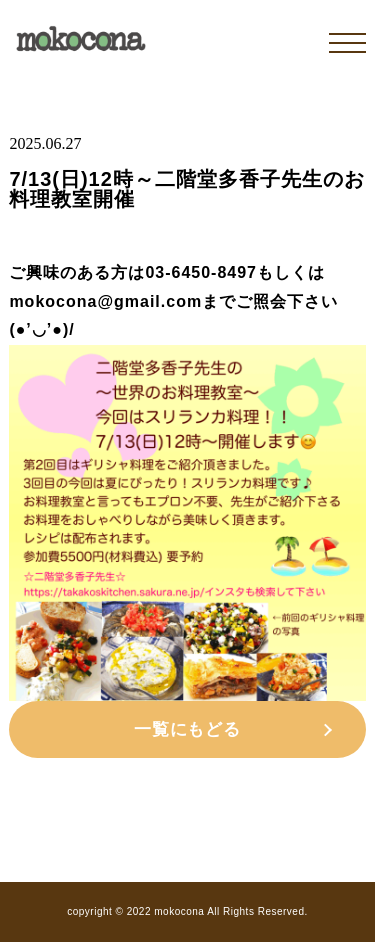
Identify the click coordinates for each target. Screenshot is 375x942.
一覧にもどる (187, 729)
